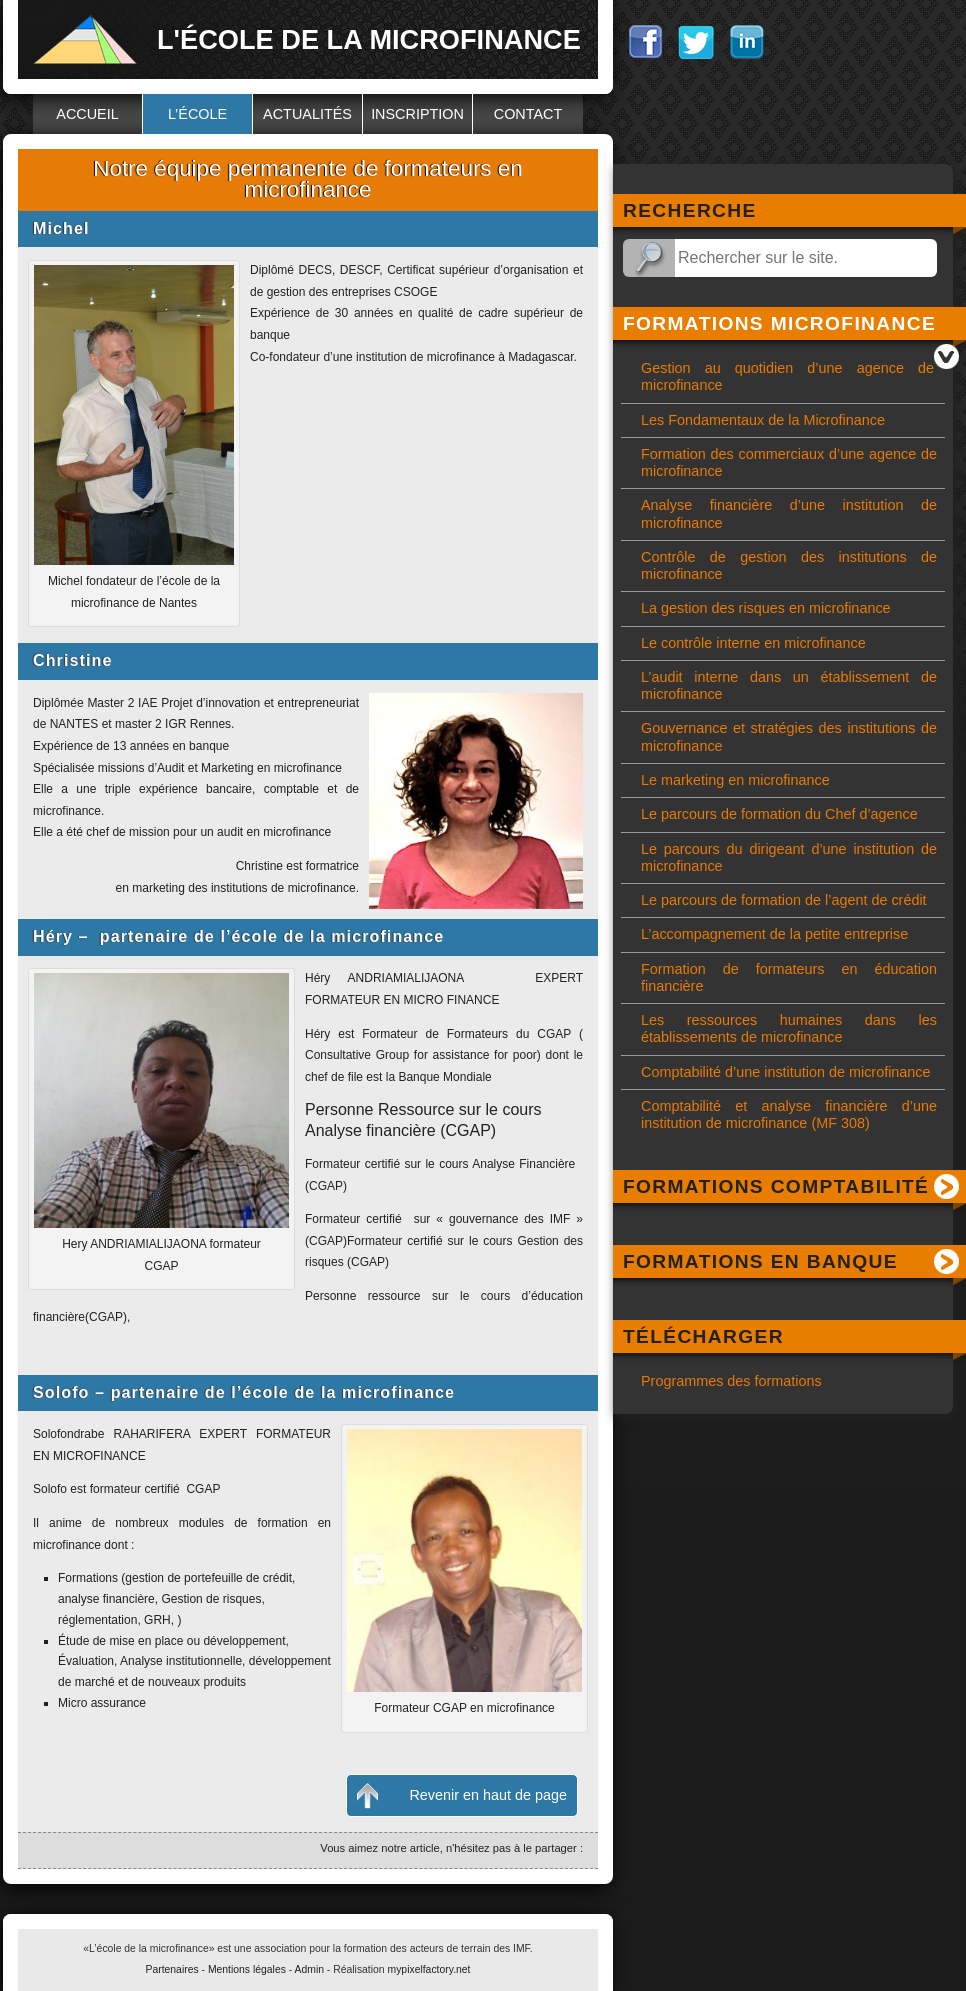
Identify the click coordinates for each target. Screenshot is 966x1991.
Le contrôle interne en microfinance (753, 643)
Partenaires (172, 1969)
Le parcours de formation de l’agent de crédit (784, 900)
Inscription (417, 114)
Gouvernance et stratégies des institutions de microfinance (789, 736)
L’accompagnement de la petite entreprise (774, 934)
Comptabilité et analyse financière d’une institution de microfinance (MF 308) (789, 1114)
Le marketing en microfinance (735, 780)
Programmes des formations (731, 1381)
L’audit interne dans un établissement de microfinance (789, 685)
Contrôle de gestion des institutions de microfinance (789, 565)
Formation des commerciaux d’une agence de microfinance (789, 462)
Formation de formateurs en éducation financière (789, 977)
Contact (528, 114)
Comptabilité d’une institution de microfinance (786, 1072)
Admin (309, 1969)
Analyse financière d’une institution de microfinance (789, 513)
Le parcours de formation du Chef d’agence (779, 814)
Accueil (87, 114)
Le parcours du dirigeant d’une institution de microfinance (789, 857)
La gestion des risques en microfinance (766, 608)
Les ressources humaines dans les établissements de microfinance (789, 1028)
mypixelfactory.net (429, 1969)
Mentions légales (247, 1969)
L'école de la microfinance (369, 39)
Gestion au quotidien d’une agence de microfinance (787, 376)
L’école (197, 114)
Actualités (307, 114)
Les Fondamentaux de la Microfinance (763, 420)
